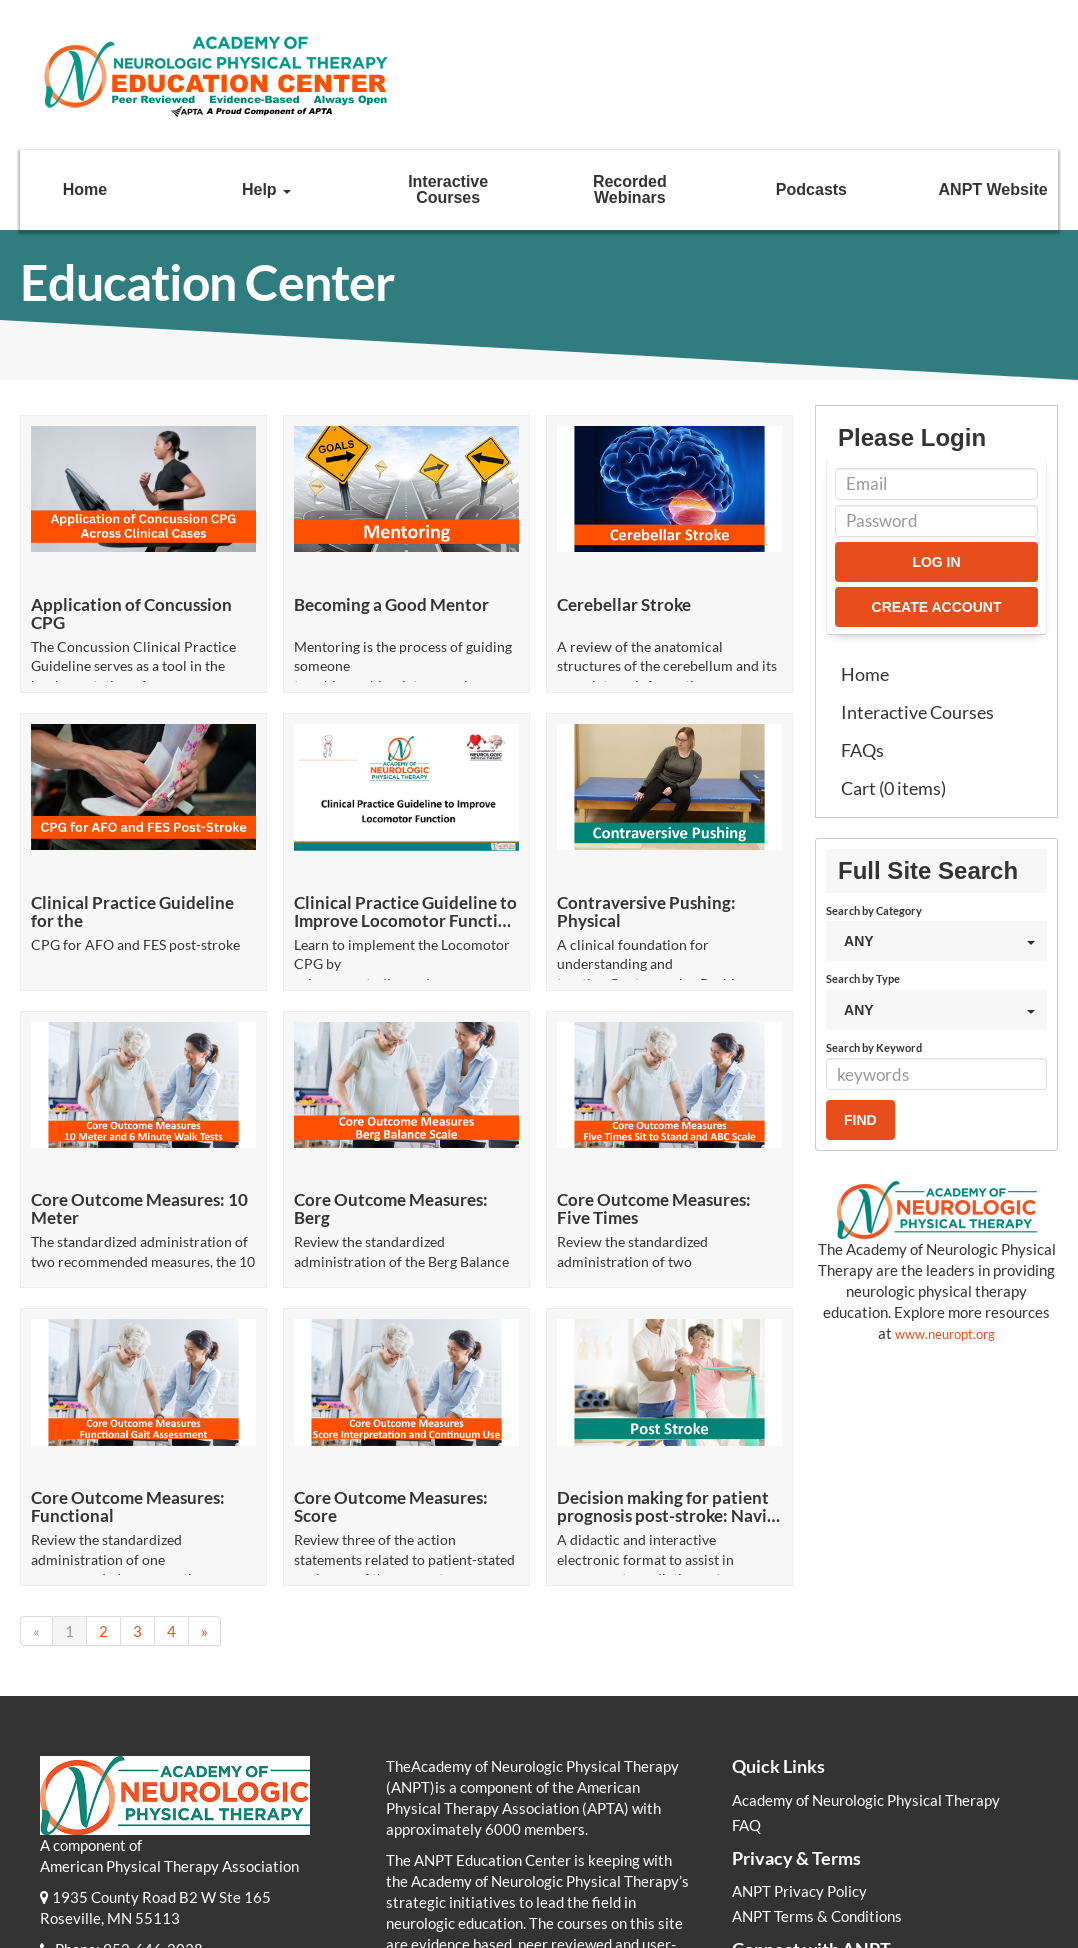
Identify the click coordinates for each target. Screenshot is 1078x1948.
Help (266, 189)
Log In (936, 562)
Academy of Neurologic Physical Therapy (866, 1666)
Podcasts (811, 189)
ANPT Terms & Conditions (817, 1783)
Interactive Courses (448, 189)
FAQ (746, 1691)
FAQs (862, 750)
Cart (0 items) (893, 788)
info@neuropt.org (159, 1836)
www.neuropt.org (945, 1334)
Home (85, 189)
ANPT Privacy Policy (799, 1758)
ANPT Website (993, 189)
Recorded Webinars (630, 189)
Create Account (937, 607)
